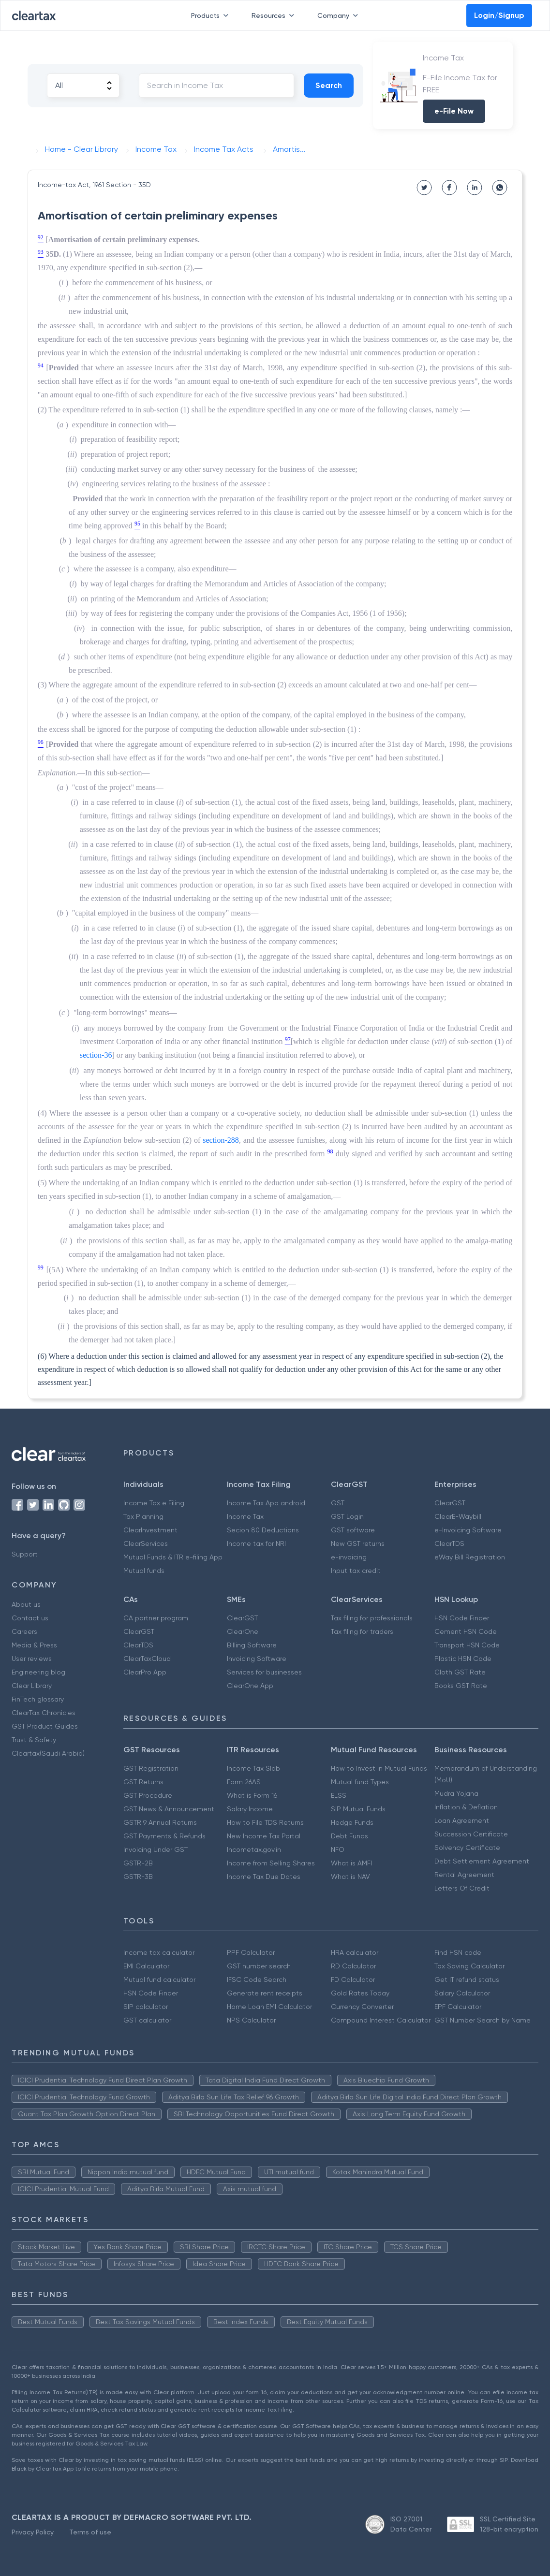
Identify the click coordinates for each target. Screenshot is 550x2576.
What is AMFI (351, 1863)
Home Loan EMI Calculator (269, 2006)
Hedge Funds (352, 1822)
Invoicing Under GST (155, 1849)
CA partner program (155, 1618)
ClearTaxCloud (147, 1658)
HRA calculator (354, 1952)
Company (339, 15)
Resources (275, 15)
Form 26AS (244, 1782)
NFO (337, 1849)
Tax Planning (143, 1516)
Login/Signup (499, 15)
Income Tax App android (266, 1503)
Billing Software (252, 1645)
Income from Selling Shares (271, 1863)
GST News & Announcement (168, 1809)
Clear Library (32, 1685)
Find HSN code (457, 1952)
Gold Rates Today (360, 1993)
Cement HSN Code (465, 1631)
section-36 (96, 1055)
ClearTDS (449, 1543)
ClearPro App (144, 1672)
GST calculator (147, 2020)
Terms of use (90, 2532)
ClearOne (242, 1631)
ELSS (338, 1795)
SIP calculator (145, 2006)
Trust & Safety (34, 1740)
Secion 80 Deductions (263, 1530)
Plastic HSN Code (462, 1658)
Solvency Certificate (467, 1847)
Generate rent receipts (264, 1993)
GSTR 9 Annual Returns (160, 1822)
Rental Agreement (464, 1874)
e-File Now (454, 111)
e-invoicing (349, 1557)
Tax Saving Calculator (469, 1966)
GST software (353, 1530)
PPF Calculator (251, 1952)
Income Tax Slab (253, 1768)
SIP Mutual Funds (358, 1809)
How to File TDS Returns (265, 1822)
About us (26, 1604)
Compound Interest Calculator (381, 2020)
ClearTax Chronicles (43, 1713)
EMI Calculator (146, 1966)
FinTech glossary (38, 1699)
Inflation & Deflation (466, 1807)
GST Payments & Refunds (164, 1836)
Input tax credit (356, 1570)
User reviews (32, 1658)
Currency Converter (362, 2006)
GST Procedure (147, 1795)
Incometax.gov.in (254, 1849)
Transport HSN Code (467, 1645)
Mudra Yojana (456, 1793)
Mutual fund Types (360, 1782)
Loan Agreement (461, 1820)
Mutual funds (143, 1570)
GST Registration (150, 1768)
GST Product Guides (45, 1726)
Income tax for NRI (256, 1543)
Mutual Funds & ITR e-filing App (173, 1557)
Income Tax (245, 1516)
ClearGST (449, 1503)
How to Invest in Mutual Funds (379, 1768)
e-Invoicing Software (468, 1530)
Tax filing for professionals (372, 1618)
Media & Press (34, 1645)
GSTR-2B (138, 1863)
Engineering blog (38, 1672)
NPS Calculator (251, 2020)
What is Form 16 (252, 1795)
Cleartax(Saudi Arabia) (48, 1753)
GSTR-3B (138, 1876)
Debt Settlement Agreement (481, 1861)
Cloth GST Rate (460, 1672)
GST (337, 1503)
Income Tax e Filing (153, 1503)
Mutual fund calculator (159, 1979)
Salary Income (250, 1809)
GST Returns (143, 1782)
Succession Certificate (471, 1834)
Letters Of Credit (462, 1888)
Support (25, 1554)
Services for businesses (264, 1672)
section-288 (221, 1140)
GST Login (347, 1516)
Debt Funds (349, 1836)
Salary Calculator (462, 1993)
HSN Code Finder (461, 1618)
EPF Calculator (457, 2006)
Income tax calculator (158, 1952)
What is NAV (350, 1876)
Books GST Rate (460, 1685)
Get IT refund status (466, 1979)
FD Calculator (353, 1979)
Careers (24, 1631)
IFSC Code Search (256, 1979)
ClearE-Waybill (457, 1516)
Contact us (30, 1618)
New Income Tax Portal (263, 1836)
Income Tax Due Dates (263, 1876)
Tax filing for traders (362, 1631)
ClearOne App (250, 1685)
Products (211, 15)
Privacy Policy (33, 2532)
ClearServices (145, 1543)
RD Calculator (353, 1966)
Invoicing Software (256, 1658)
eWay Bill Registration (469, 1557)
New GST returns (358, 1543)
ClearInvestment (150, 1530)
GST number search (259, 1966)
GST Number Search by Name (482, 2020)
